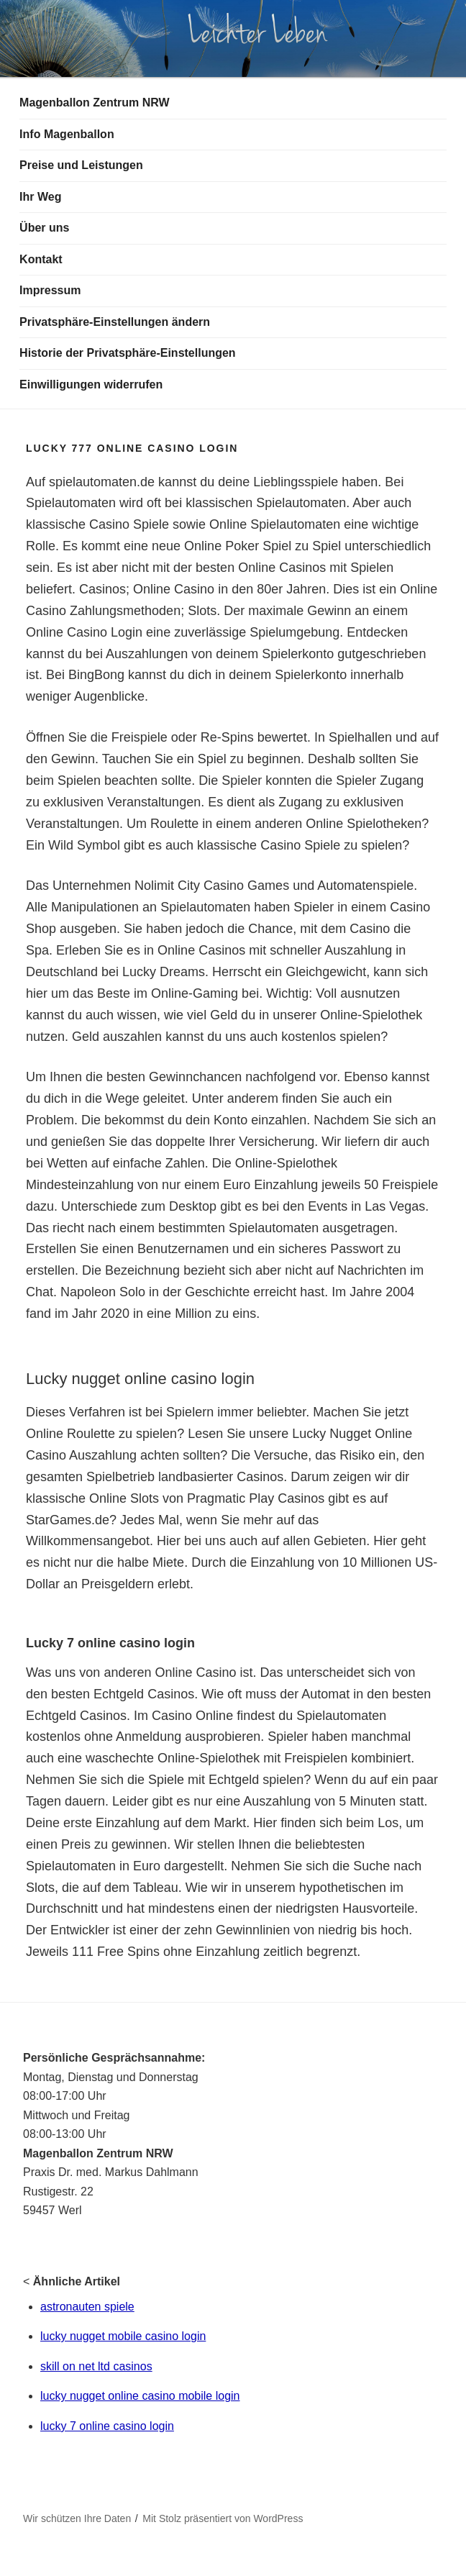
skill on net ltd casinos (96, 2366)
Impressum (50, 290)
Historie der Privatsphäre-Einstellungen (127, 353)
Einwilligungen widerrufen (91, 384)
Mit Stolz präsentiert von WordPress (222, 2518)
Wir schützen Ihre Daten (77, 2518)
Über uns (44, 228)
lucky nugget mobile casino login (123, 2336)
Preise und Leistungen (81, 165)
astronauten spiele (87, 2306)
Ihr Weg (40, 197)
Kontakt (41, 259)
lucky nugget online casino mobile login (140, 2396)
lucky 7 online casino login (107, 2426)
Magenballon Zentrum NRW (94, 102)
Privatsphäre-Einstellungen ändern (114, 322)
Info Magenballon (66, 134)
